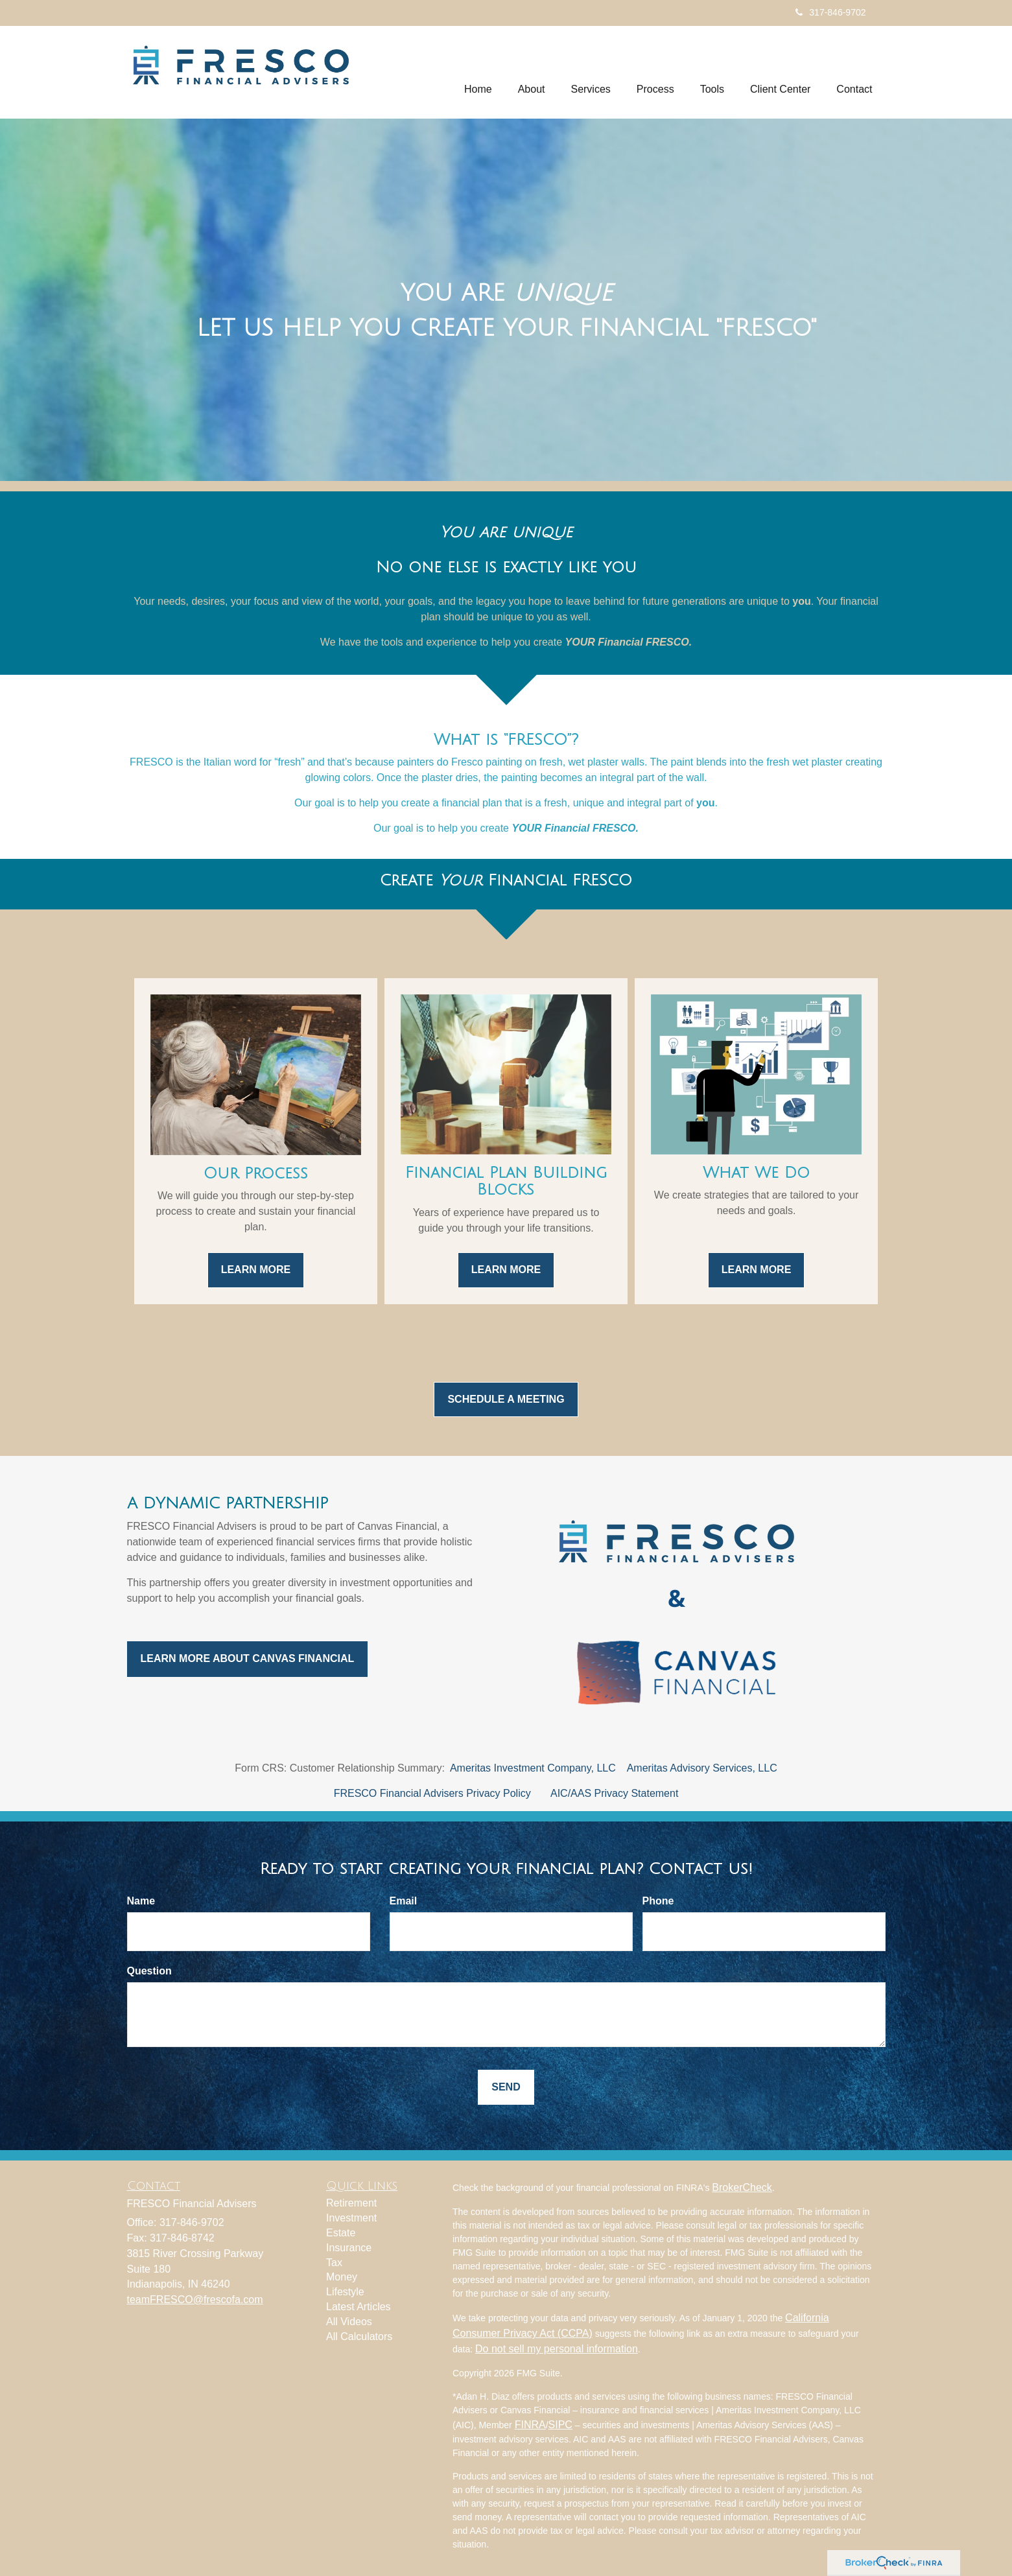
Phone (658, 1900)
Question (149, 1970)
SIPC (560, 2424)
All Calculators (359, 2336)
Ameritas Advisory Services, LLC (702, 1768)
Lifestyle (345, 2291)
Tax (334, 2262)
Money (341, 2276)
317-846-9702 (830, 12)
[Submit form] (506, 2087)
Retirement (351, 2202)
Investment (351, 2217)
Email (404, 1900)
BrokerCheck (741, 2187)
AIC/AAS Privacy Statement (614, 1793)
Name (141, 1900)
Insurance (348, 2247)
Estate (340, 2232)
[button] (531, 72)
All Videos (349, 2321)
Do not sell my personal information (556, 2348)
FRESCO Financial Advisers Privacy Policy (432, 1793)
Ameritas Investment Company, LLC (533, 1768)
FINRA (530, 2424)
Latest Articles (358, 2306)
